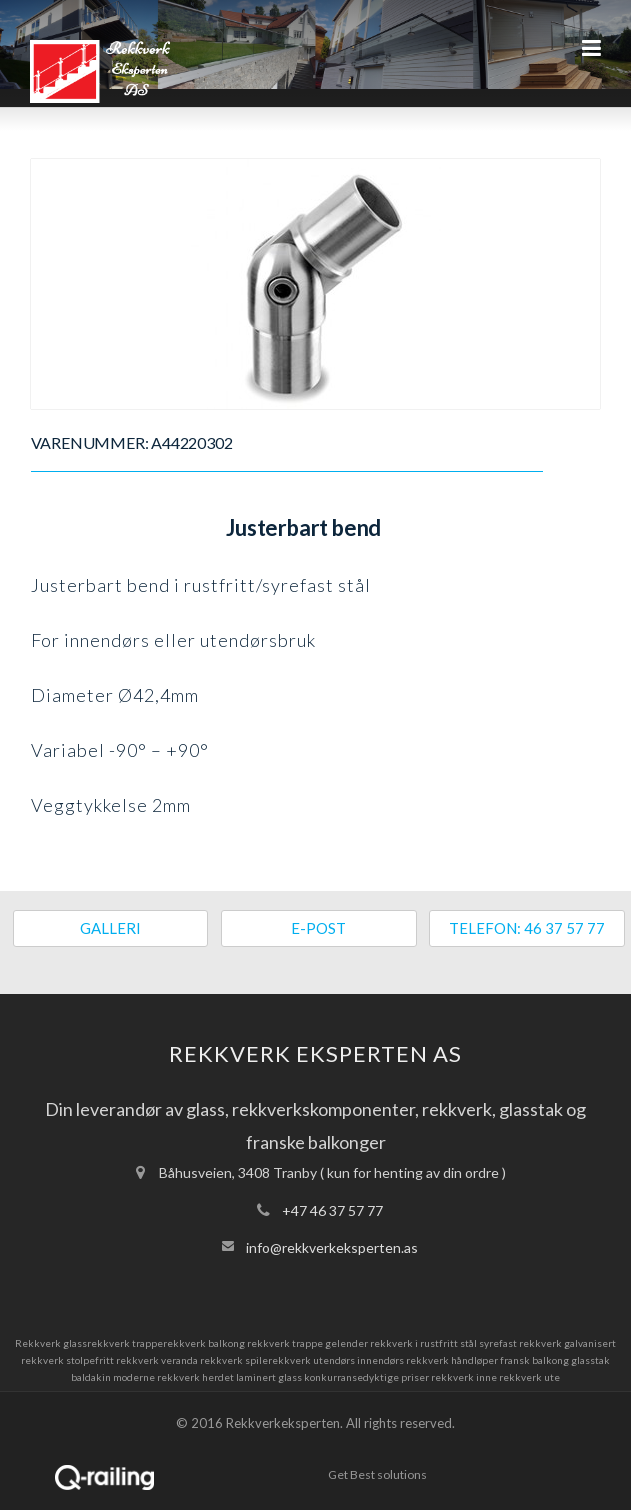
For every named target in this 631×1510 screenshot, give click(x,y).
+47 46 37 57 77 (332, 1210)
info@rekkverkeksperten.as (332, 1247)
